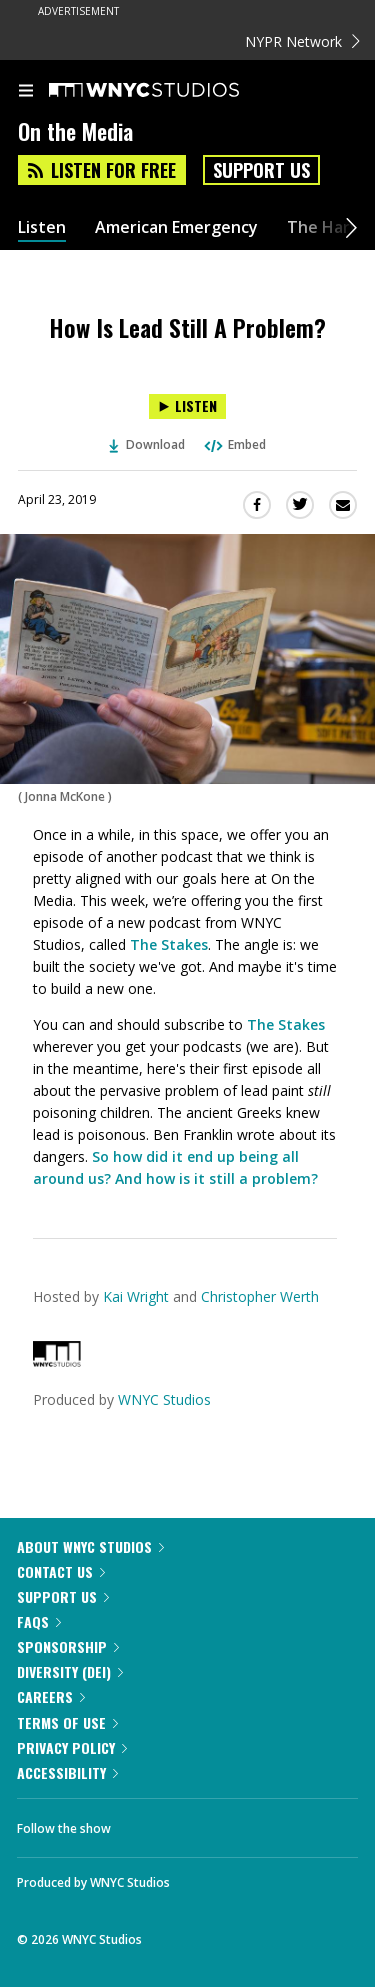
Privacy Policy (72, 1747)
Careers (51, 1696)
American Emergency (176, 227)
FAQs (39, 1621)
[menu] (26, 92)
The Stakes (169, 944)
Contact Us (61, 1571)
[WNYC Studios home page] (169, 91)
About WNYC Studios (90, 1546)
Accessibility (67, 1772)
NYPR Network (302, 41)
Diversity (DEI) (70, 1671)
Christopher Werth (260, 1296)
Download (147, 444)
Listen (42, 227)
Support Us (261, 170)
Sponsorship (68, 1646)
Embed (234, 444)
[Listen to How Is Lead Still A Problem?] (187, 406)
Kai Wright (136, 1296)
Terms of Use (67, 1722)
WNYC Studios (164, 1399)
